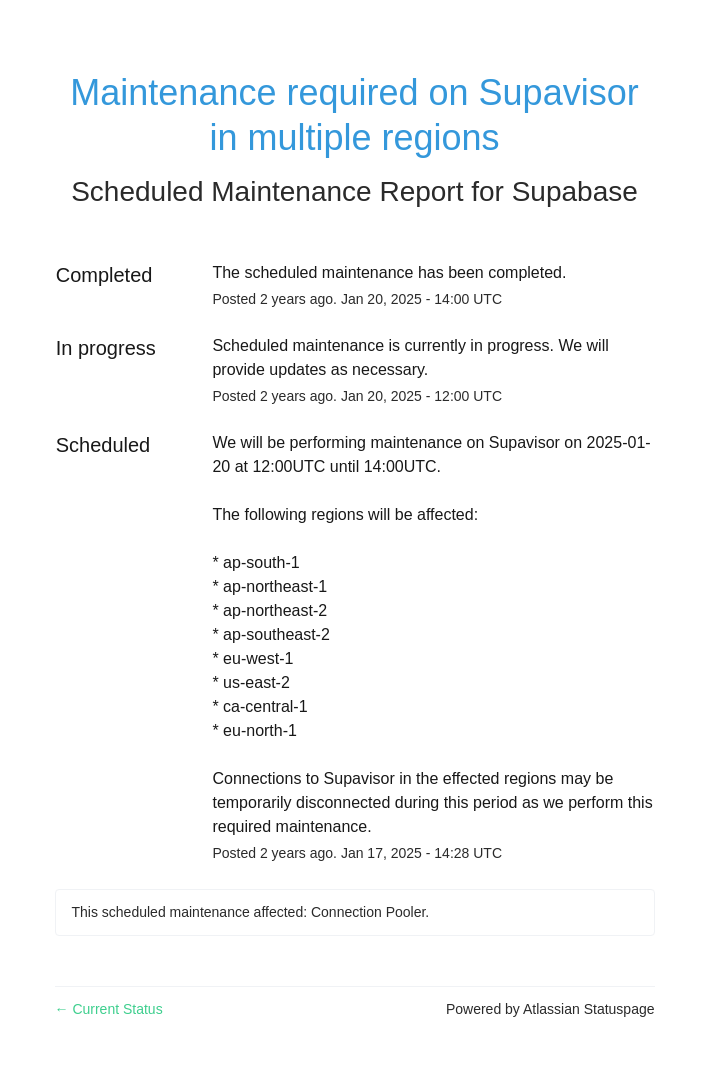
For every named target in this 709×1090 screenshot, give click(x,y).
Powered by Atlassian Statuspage (550, 1009)
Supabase (575, 191)
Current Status (109, 1009)
